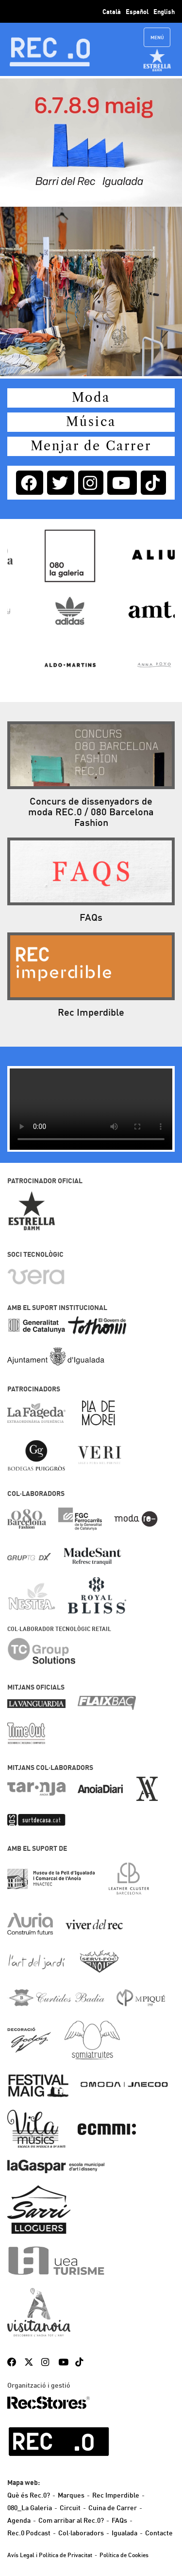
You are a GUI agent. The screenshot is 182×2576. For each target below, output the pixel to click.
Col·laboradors (81, 2533)
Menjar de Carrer (91, 446)
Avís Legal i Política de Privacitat (49, 2555)
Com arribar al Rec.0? (71, 2520)
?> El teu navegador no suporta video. (91, 1109)
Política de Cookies (124, 2555)
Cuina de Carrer (112, 2507)
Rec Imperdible (115, 2495)
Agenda (19, 2520)
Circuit (70, 2507)
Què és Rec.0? (28, 2495)
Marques (71, 2495)
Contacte (159, 2533)
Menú (157, 37)
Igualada (124, 2533)
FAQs (119, 2520)
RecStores (48, 2402)
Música (91, 421)
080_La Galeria (29, 2507)
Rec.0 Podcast (28, 2533)
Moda (91, 397)
